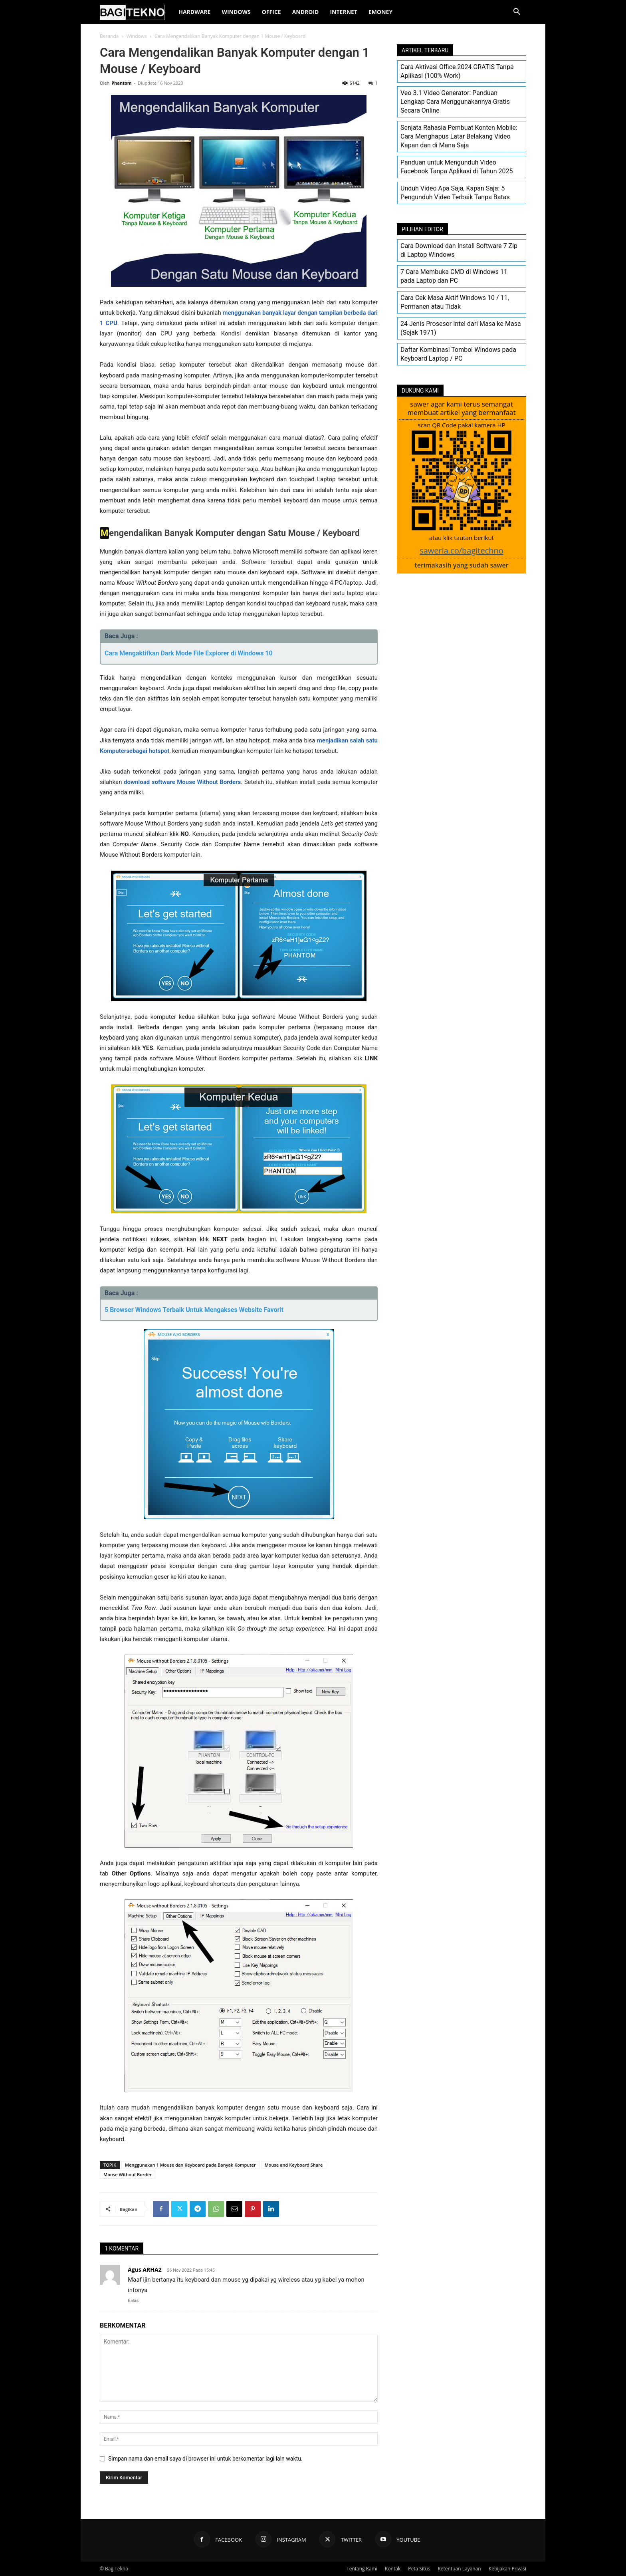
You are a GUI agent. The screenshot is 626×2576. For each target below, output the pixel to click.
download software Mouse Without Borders (182, 782)
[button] (516, 12)
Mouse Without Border (127, 2174)
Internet (343, 12)
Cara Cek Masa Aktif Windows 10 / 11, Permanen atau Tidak (454, 302)
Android (305, 12)
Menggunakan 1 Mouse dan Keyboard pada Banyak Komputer (190, 2165)
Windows (236, 12)
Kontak (392, 2568)
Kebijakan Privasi (507, 2568)
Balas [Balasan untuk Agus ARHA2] (133, 2300)
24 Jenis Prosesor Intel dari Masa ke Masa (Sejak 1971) (460, 328)
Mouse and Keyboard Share (294, 2165)
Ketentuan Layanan (459, 2568)
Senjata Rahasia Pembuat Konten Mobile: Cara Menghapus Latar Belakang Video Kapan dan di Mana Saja (458, 136)
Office (271, 12)
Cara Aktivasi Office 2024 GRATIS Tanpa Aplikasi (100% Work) (457, 71)
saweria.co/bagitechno (461, 550)
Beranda (109, 36)
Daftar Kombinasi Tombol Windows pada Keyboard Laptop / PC (458, 354)
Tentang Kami (362, 2568)
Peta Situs (419, 2568)
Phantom (121, 83)
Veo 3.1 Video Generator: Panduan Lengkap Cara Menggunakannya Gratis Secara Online (455, 101)
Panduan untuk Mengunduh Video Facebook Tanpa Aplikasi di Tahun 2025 (456, 167)
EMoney (380, 12)
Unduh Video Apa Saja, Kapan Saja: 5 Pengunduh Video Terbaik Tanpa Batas (455, 193)
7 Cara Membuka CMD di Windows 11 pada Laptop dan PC (453, 276)
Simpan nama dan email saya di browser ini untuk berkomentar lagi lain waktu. (205, 2458)
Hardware (194, 12)
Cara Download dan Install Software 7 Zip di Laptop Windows (458, 250)
